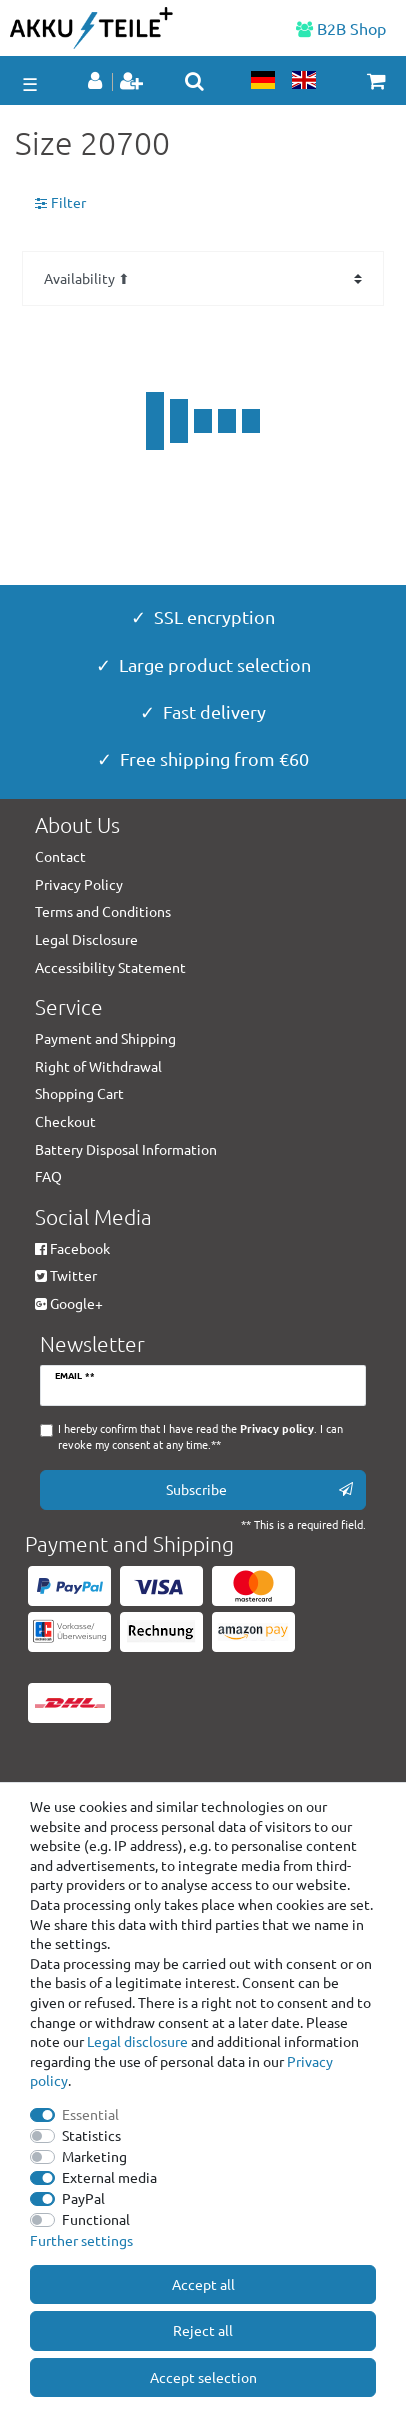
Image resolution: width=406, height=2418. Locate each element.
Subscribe (260, 1489)
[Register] (133, 82)
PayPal (83, 2198)
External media (109, 2177)
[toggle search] (194, 81)
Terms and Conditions (103, 911)
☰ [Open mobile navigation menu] (30, 83)
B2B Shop (341, 28)
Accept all (203, 2284)
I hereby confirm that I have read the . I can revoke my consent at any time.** (200, 1436)
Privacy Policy (79, 884)
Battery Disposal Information (126, 1149)
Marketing (94, 2156)
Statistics (91, 2135)
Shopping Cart (79, 1093)
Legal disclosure (137, 2041)
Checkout (65, 1121)
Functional (96, 2219)
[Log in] (97, 82)
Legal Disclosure (86, 939)
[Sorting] (203, 278)
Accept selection (203, 2377)
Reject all (203, 2330)
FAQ (48, 1176)
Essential (90, 2114)
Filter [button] (60, 203)
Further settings (81, 2240)
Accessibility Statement (110, 967)
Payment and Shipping (105, 1038)
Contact (60, 856)
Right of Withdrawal (98, 1066)
